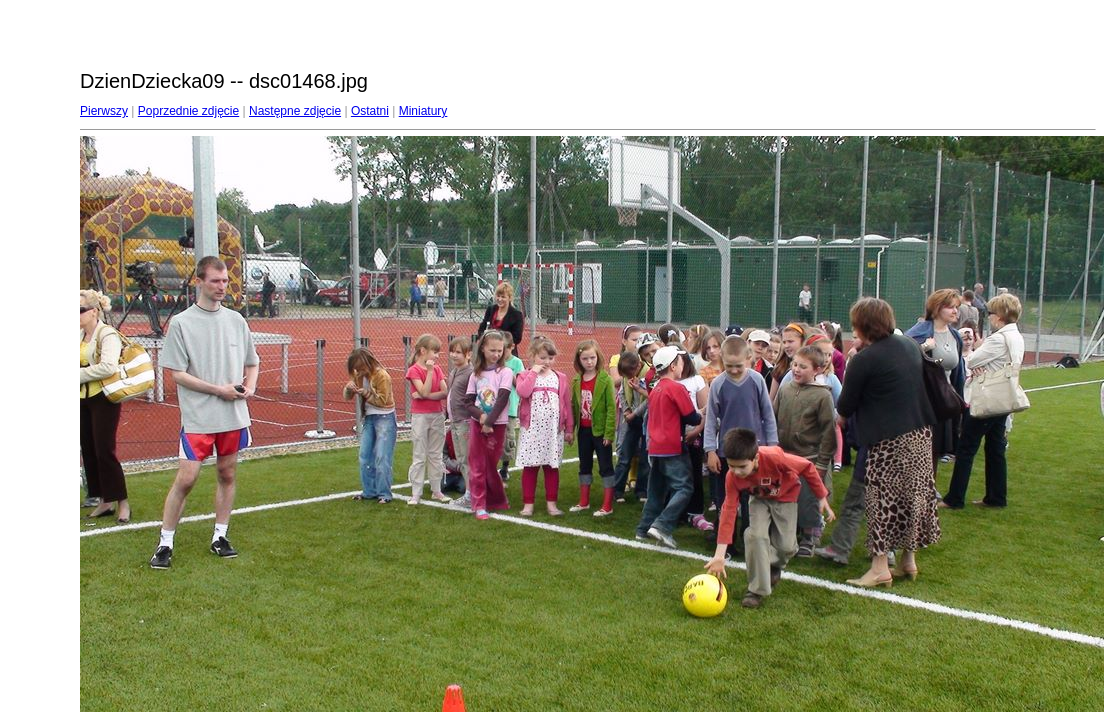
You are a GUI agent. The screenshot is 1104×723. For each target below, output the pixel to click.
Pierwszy (104, 111)
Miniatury (423, 111)
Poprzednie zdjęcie (188, 111)
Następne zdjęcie (295, 111)
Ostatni (370, 111)
